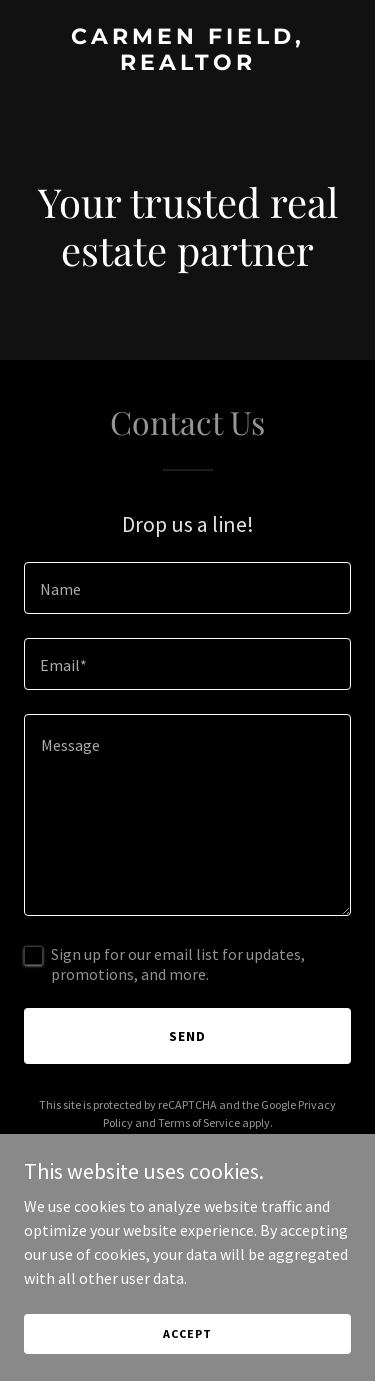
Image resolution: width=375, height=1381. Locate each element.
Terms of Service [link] (199, 1122)
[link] (187, 64)
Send (187, 1036)
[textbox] (187, 588)
